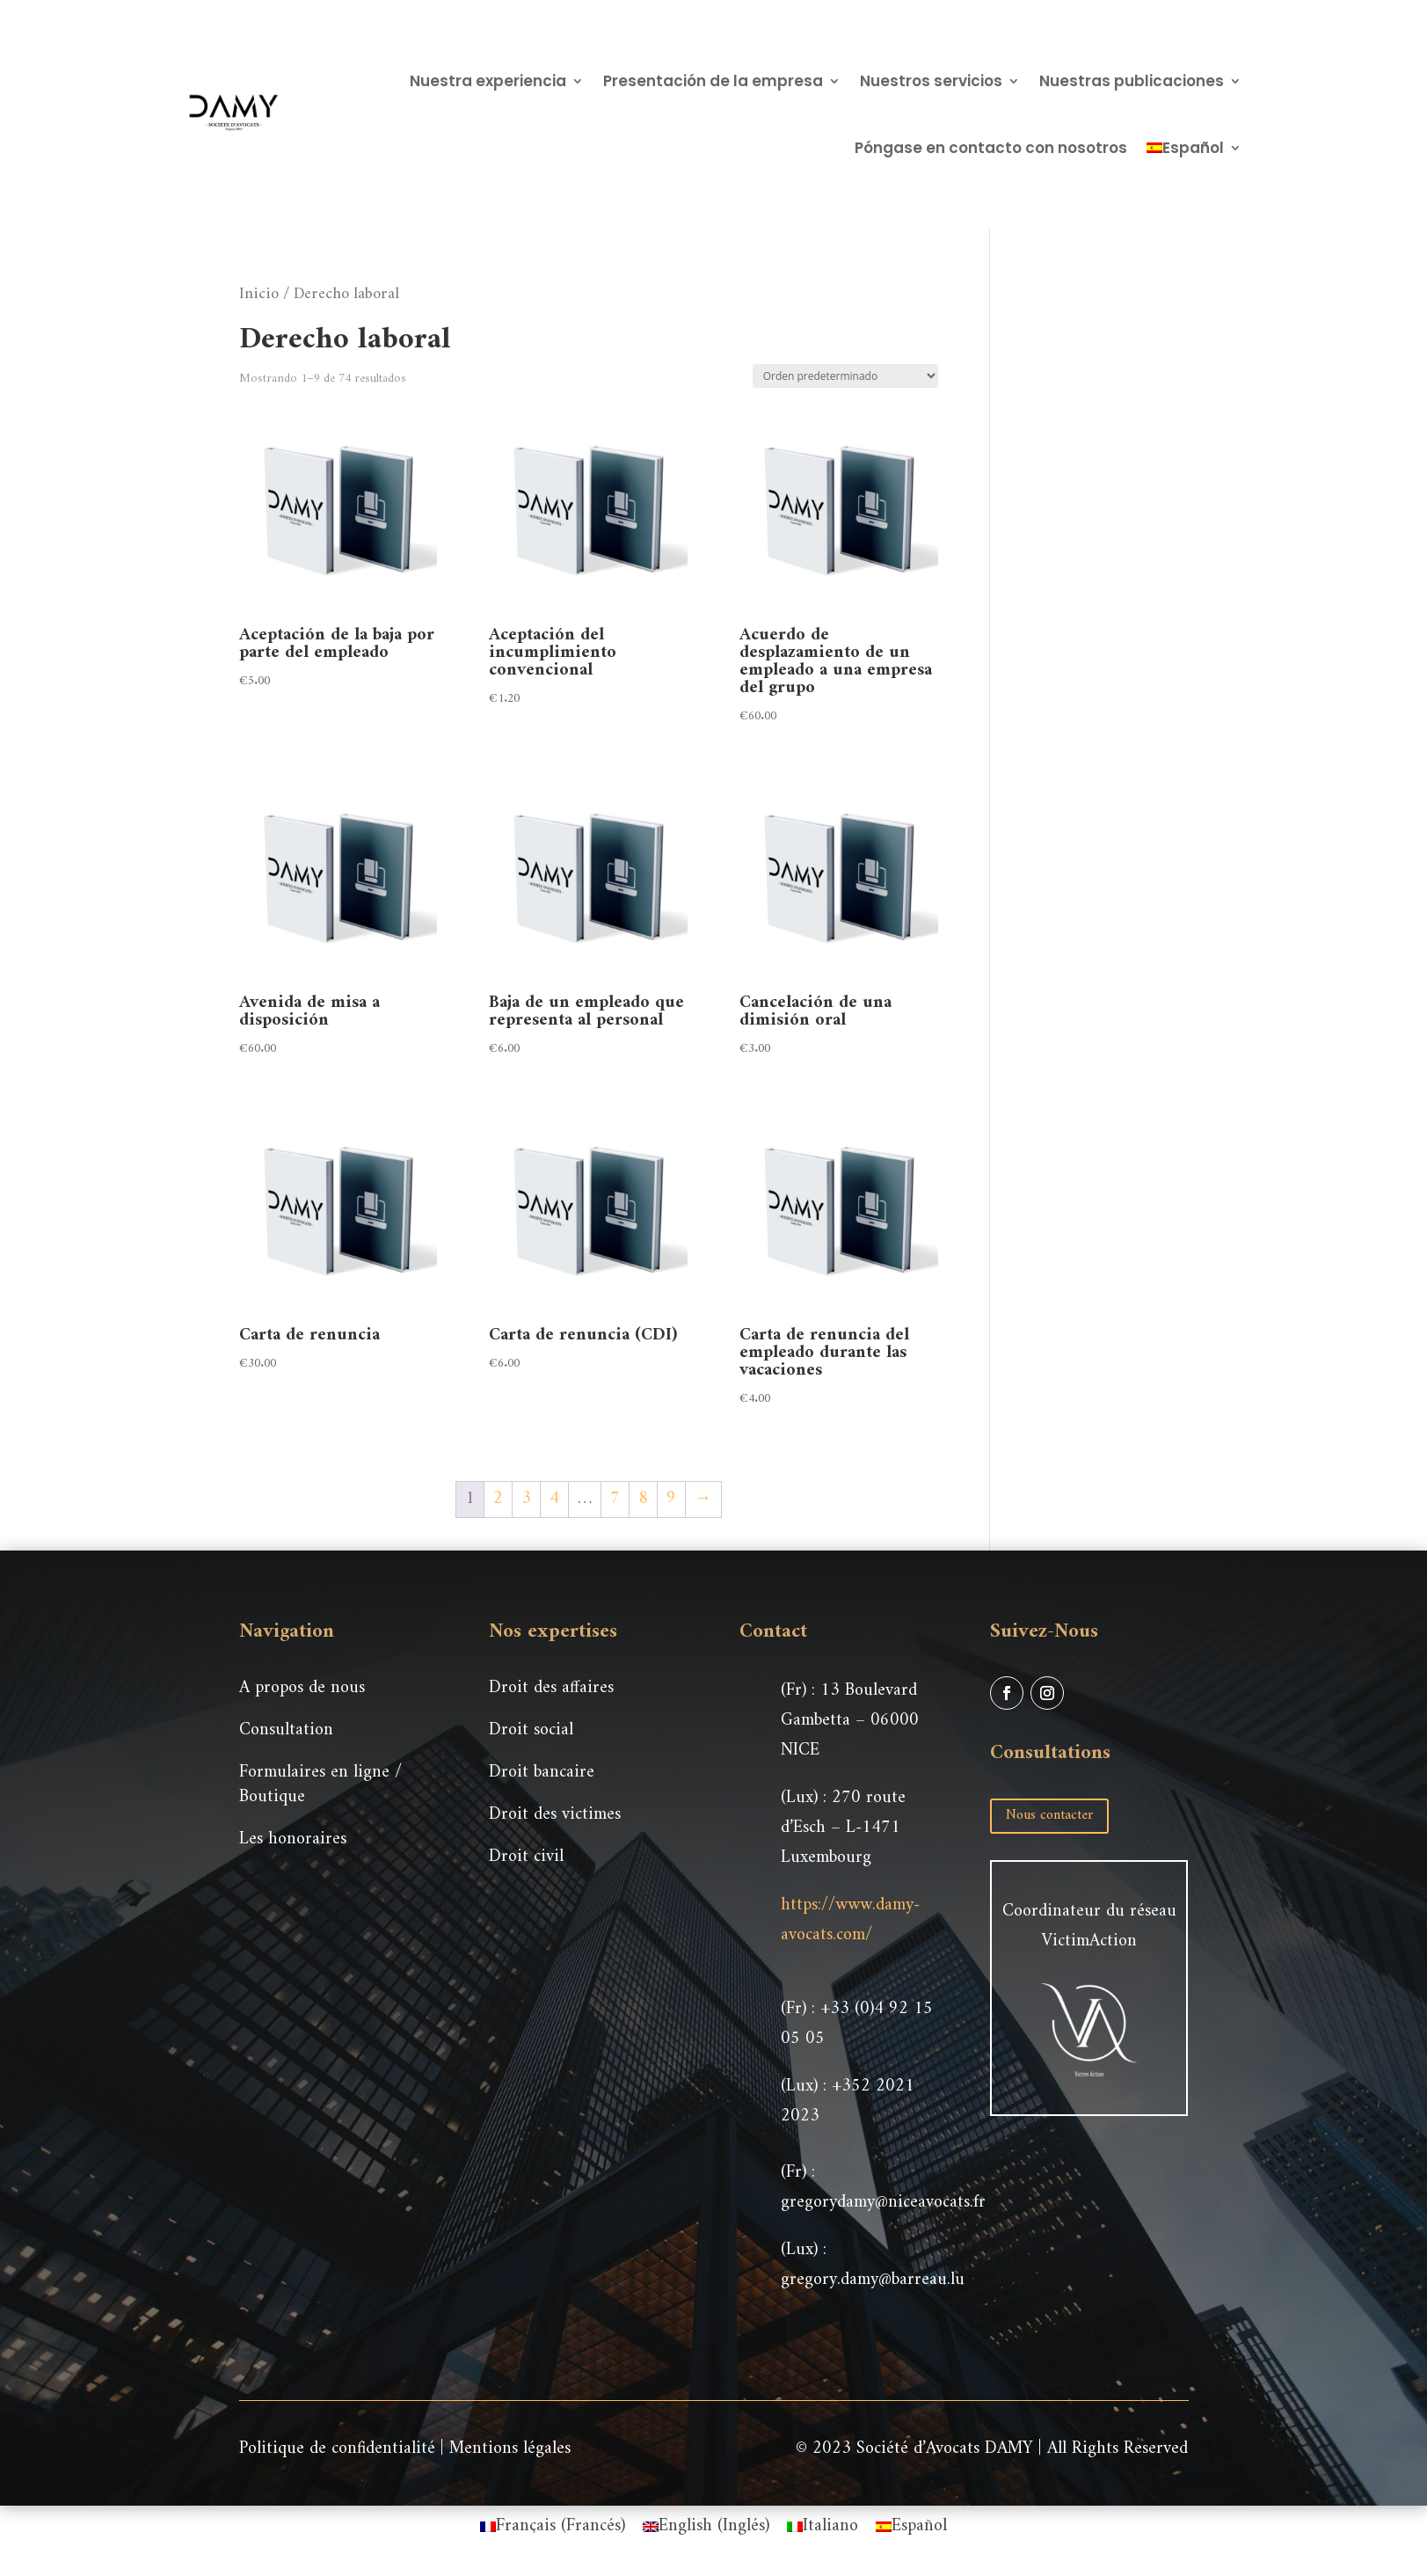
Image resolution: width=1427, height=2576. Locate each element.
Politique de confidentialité (337, 2449)
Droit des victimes (555, 1814)
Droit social (531, 1730)
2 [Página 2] (498, 1499)
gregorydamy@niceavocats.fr (883, 2202)
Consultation (286, 1730)
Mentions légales (510, 2449)
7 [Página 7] (615, 1499)
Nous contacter (1049, 1815)
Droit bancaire (541, 1772)
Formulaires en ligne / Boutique (320, 1785)
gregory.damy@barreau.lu (873, 2280)
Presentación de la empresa (713, 80)
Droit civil (526, 1857)
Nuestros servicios (931, 80)
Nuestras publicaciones (1131, 80)
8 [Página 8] (643, 1499)
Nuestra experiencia (488, 80)
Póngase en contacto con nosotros (991, 147)
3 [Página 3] (526, 1499)
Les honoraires (292, 1839)
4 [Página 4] (554, 1499)
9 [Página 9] (671, 1499)
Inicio (259, 294)
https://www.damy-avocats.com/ (850, 1920)
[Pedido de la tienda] (845, 376)
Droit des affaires (551, 1688)
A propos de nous (302, 1688)
